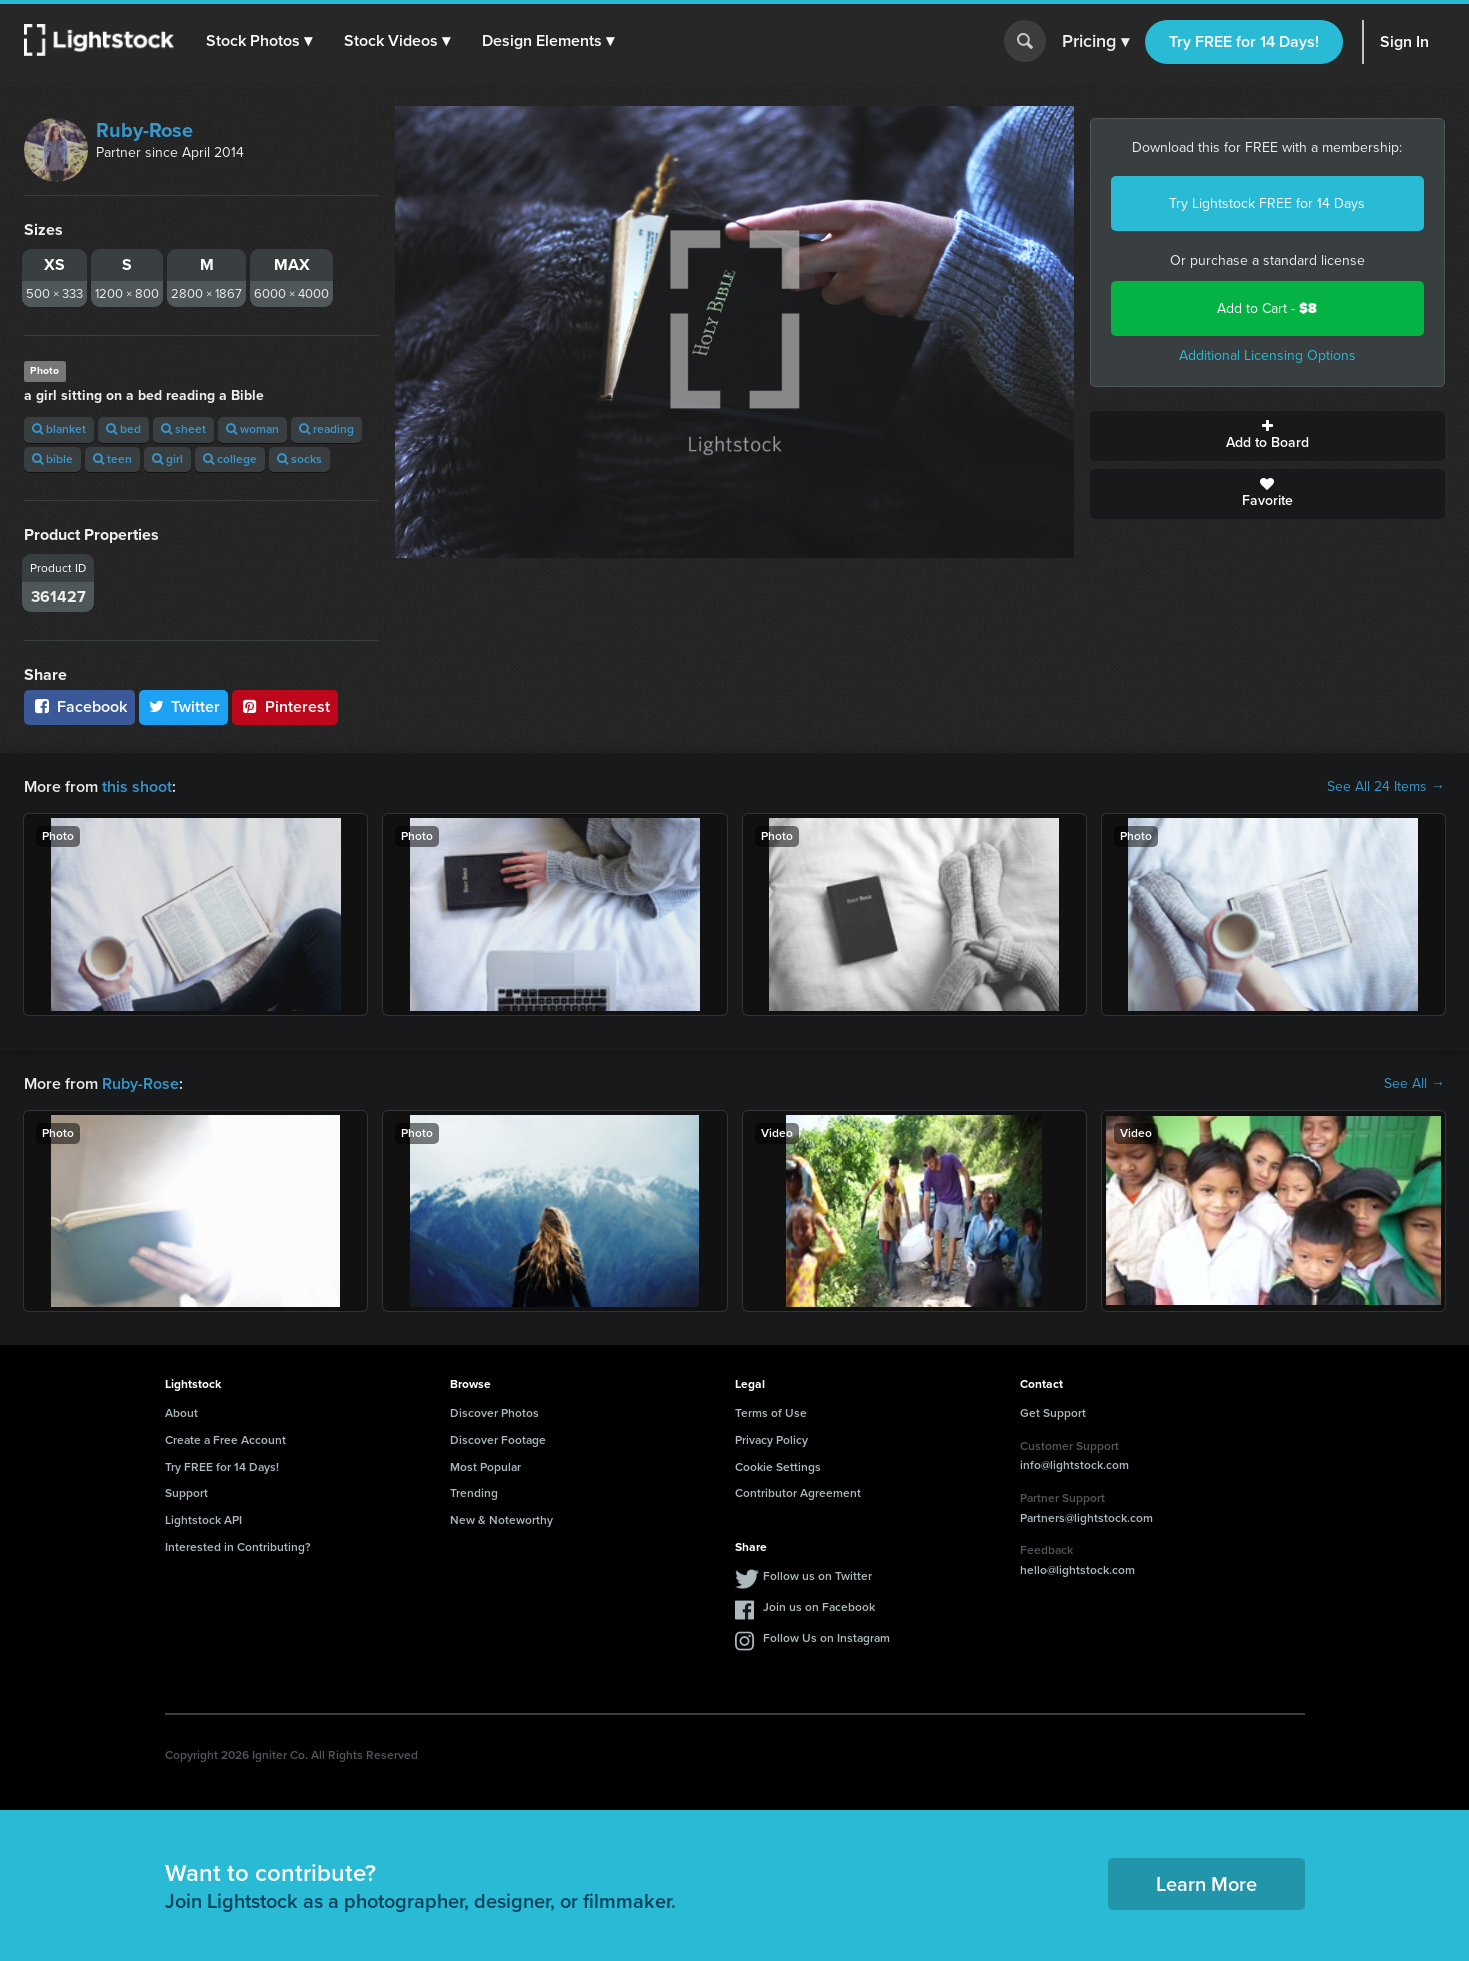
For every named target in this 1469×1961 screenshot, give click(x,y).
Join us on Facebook (819, 1607)
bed (123, 429)
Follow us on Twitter (817, 1576)
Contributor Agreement (798, 1493)
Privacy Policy (771, 1440)
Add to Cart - (1267, 308)
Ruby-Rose (144, 130)
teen (112, 459)
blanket (59, 429)
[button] (259, 41)
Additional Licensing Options (1267, 355)
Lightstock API (203, 1520)
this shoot (137, 786)
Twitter (184, 706)
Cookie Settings (778, 1467)
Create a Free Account (225, 1440)
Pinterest (285, 706)
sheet (183, 429)
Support (186, 1493)
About (181, 1413)
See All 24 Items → (1386, 787)
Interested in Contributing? (238, 1547)
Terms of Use (771, 1413)
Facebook (79, 706)
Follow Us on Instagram (826, 1638)
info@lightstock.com (1074, 1465)
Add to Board (1267, 436)
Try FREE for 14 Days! (1244, 41)
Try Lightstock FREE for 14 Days (1267, 203)
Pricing (1095, 42)
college (230, 459)
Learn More (1206, 1884)
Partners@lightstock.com (1086, 1518)
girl (167, 459)
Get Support (1053, 1413)
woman (252, 429)
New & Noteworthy (501, 1520)
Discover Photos (494, 1413)
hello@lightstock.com (1077, 1570)
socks (299, 459)
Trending (474, 1493)
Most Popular (485, 1467)
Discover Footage (498, 1440)
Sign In (1404, 41)
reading (326, 429)
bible (52, 459)
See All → (1414, 1084)
